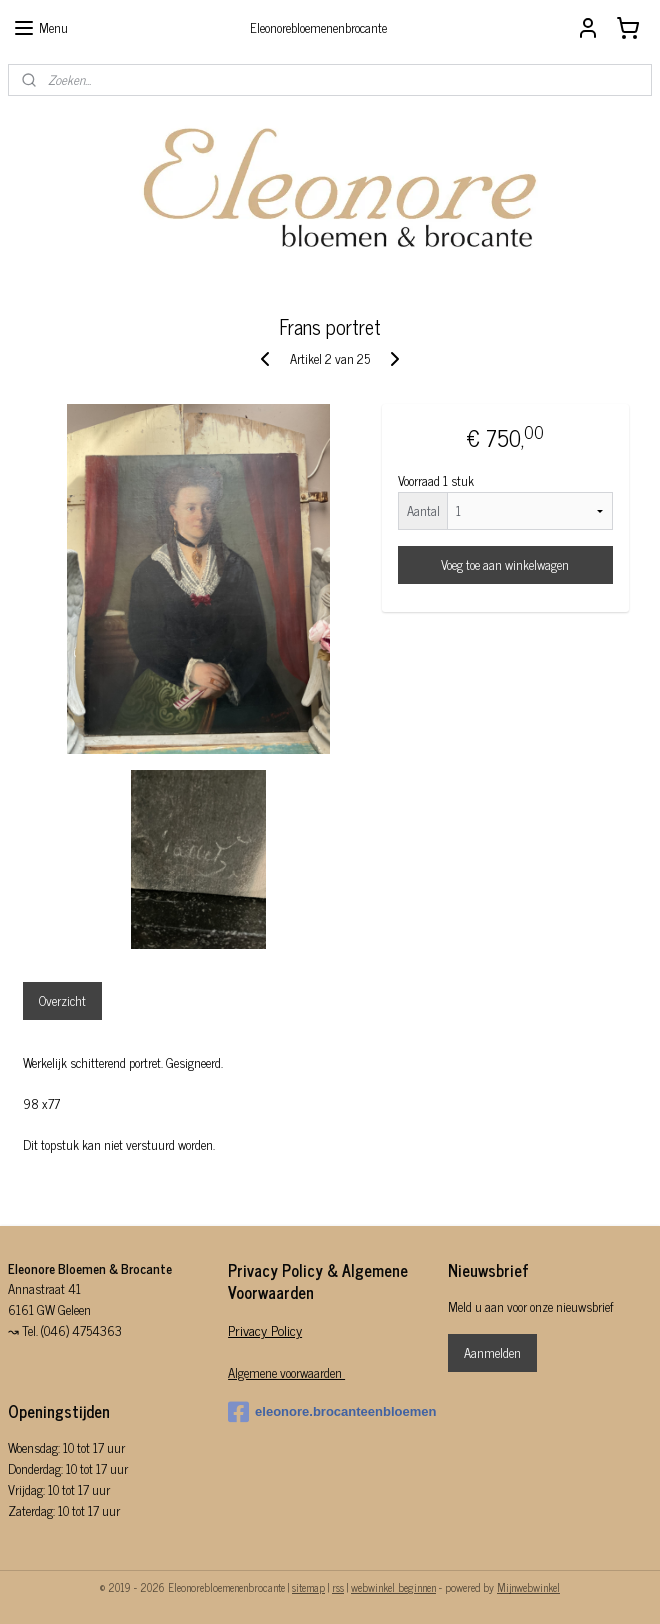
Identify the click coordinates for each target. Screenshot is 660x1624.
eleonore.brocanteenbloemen (330, 1412)
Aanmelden (492, 1352)
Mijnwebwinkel (528, 1587)
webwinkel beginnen (393, 1587)
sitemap (308, 1587)
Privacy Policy (265, 1329)
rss (338, 1587)
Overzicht (62, 1000)
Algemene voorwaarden (286, 1372)
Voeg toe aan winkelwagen (505, 564)
